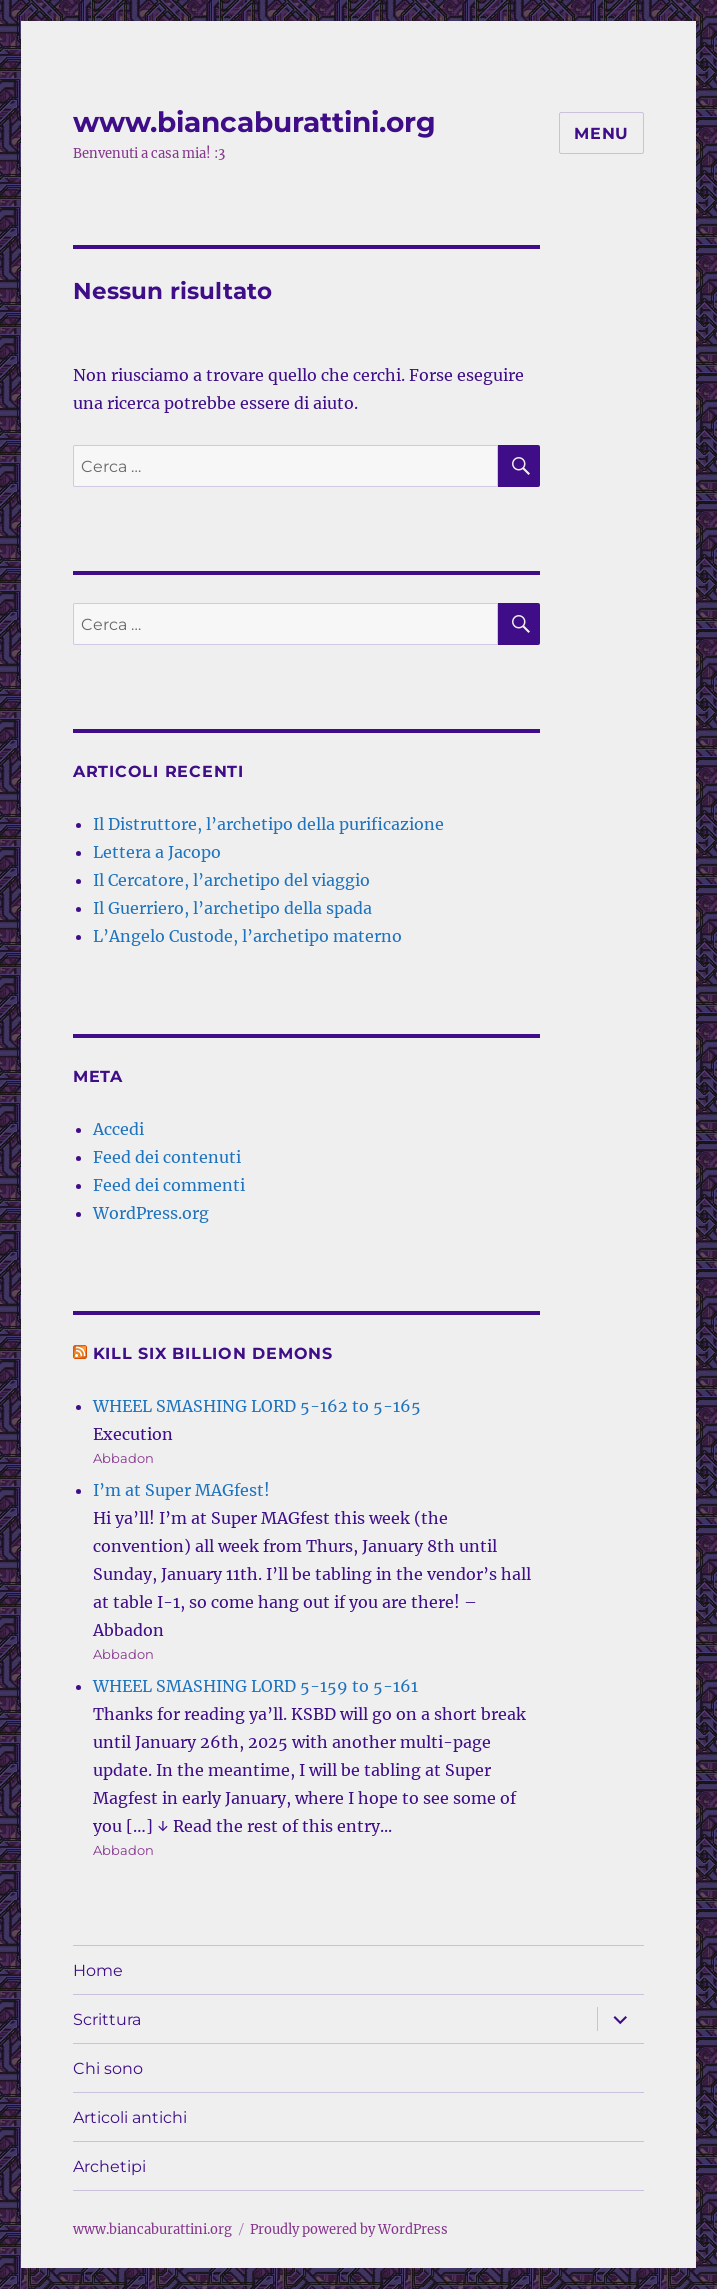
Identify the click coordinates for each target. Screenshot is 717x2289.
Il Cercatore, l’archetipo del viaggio (231, 880)
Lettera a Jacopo (157, 852)
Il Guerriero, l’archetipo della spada (232, 908)
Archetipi (109, 2166)
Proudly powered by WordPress (349, 2229)
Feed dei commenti (169, 1185)
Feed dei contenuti (167, 1157)
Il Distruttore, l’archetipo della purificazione (268, 824)
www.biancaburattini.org (254, 122)
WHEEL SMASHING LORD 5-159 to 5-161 (255, 1686)
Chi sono (108, 2068)
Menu (601, 133)
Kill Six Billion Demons (213, 1353)
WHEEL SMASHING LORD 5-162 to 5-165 (257, 1406)
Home (98, 1970)
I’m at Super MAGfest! (181, 1490)
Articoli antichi (130, 2117)
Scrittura (107, 2019)
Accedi (118, 1129)
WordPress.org (151, 1213)
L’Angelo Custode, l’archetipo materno (247, 936)
